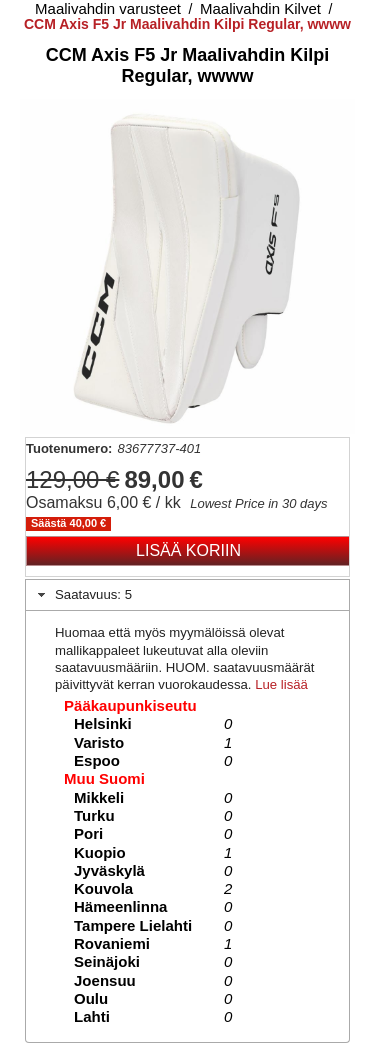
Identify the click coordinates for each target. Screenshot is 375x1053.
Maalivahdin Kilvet (260, 8)
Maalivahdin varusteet (108, 8)
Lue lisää (281, 684)
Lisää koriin (188, 550)
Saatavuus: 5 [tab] (82, 595)
